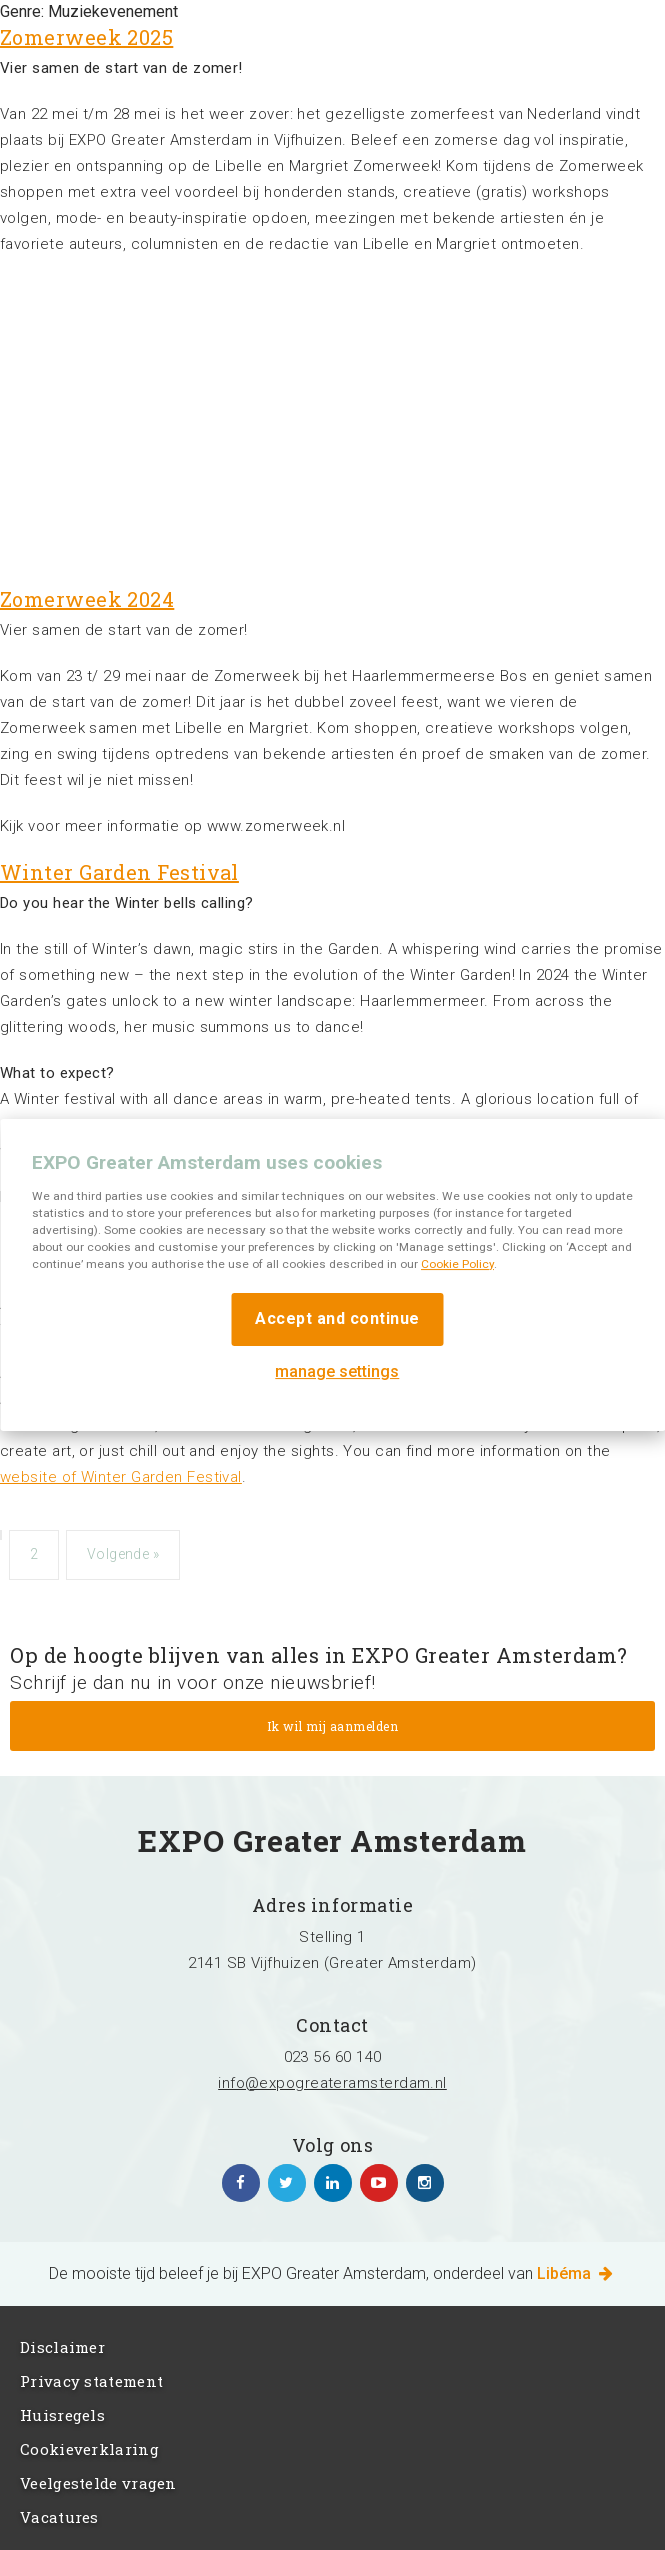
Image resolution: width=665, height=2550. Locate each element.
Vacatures (59, 2517)
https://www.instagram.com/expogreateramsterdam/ (425, 2183)
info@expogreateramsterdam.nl (332, 2083)
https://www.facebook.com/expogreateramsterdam (241, 2183)
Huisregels (62, 2415)
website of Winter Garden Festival (121, 1477)
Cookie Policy (457, 1264)
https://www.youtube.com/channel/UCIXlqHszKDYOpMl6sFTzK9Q (379, 2183)
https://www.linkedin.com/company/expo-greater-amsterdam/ (333, 2183)
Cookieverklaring (89, 2449)
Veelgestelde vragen (98, 2483)
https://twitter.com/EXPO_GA (287, 2183)
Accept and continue (337, 1318)
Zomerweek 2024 (87, 599)
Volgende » (123, 1554)
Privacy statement (91, 2381)
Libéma (576, 2273)
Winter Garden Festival (119, 872)
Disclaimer (62, 2347)
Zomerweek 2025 (86, 37)
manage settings (337, 1371)
